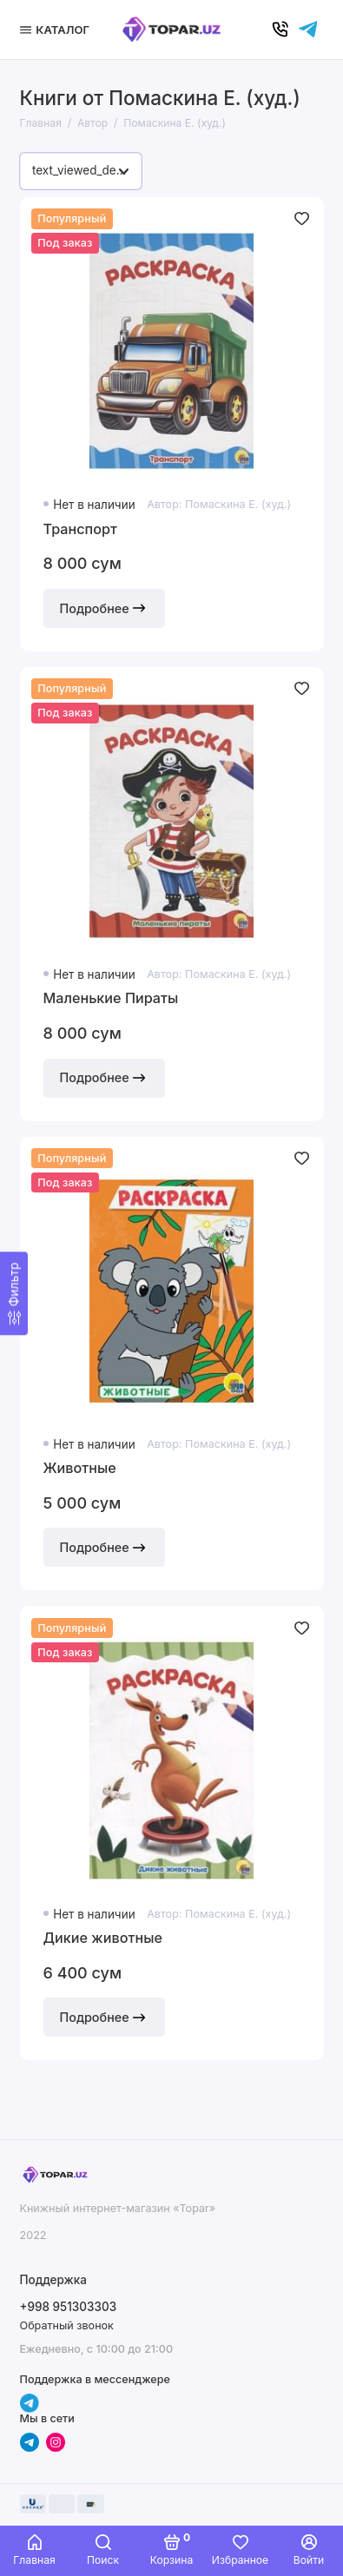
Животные (79, 1467)
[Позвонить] (280, 29)
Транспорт (80, 529)
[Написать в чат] (308, 29)
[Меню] (57, 29)
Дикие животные (102, 1937)
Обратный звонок (67, 2325)
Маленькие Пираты (111, 998)
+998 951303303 (68, 2307)
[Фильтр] (14, 1294)
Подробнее (104, 608)
